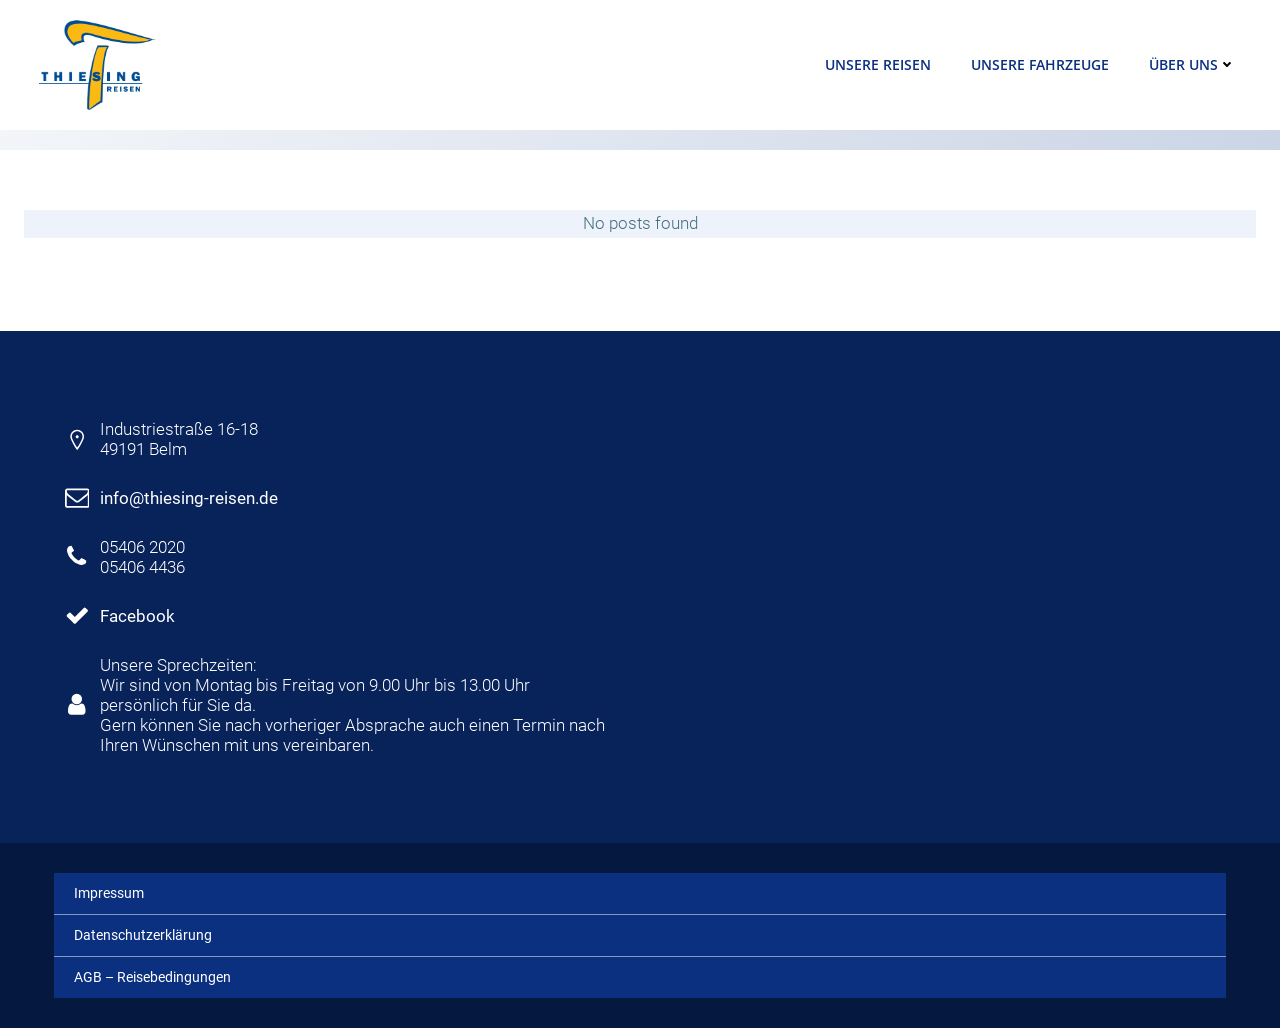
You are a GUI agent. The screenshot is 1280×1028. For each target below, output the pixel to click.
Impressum (109, 893)
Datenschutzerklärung (143, 935)
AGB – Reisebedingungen (152, 977)
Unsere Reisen (878, 64)
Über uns (1192, 64)
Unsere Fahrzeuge (1040, 64)
